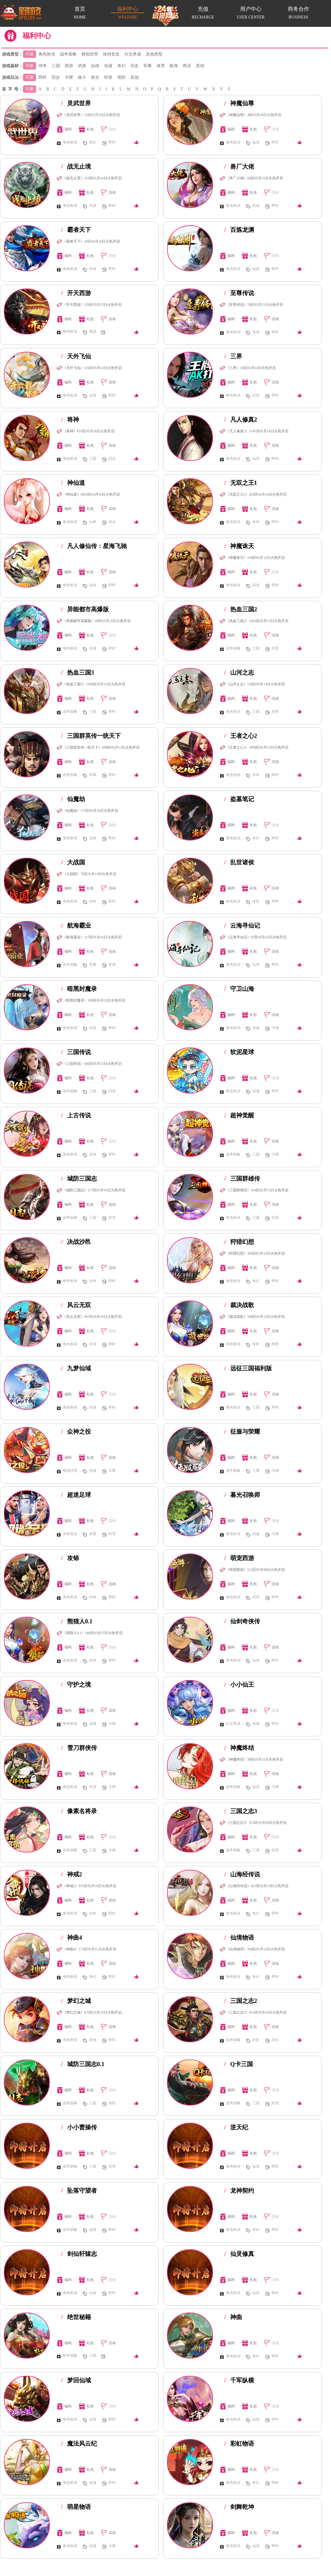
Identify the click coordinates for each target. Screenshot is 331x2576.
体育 (161, 66)
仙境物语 (239, 1937)
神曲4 (71, 1937)
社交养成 (132, 54)
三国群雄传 (242, 1178)
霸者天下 (76, 229)
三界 (233, 356)
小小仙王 (239, 1684)
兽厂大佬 (239, 166)
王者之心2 (240, 735)
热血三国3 (77, 672)
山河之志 (239, 672)
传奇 (42, 66)
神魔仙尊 (239, 103)
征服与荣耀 (242, 1431)
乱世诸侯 (239, 862)
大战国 (73, 862)
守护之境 (76, 1684)
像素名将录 (79, 1811)
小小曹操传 (79, 2127)
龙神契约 (239, 2190)
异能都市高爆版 (85, 609)
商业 (187, 66)
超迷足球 (76, 1494)
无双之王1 (240, 482)
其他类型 (154, 54)
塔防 (121, 77)
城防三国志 (79, 1178)
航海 (174, 66)
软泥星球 (239, 1052)
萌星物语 (76, 2506)
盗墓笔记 (239, 799)
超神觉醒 (239, 1115)
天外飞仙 (76, 356)
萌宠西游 (239, 1558)
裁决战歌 (239, 1305)
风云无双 (76, 1305)
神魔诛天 (239, 546)
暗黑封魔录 (79, 988)
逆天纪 (236, 2127)
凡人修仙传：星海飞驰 (94, 546)
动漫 (108, 66)
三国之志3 (240, 1811)
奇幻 (121, 66)
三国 (56, 66)
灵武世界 (76, 103)
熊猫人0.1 (76, 1621)
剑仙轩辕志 (79, 2253)
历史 (134, 66)
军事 (147, 66)
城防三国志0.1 (82, 2064)
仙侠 (95, 66)
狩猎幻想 (239, 1241)
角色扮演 (46, 54)
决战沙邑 (76, 1241)
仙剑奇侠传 (242, 1621)
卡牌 (69, 77)
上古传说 (76, 1115)
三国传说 (76, 1052)
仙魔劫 (73, 799)
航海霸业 (76, 925)
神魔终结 (239, 1747)
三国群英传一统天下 (91, 735)
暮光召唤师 (242, 1494)
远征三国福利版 (248, 1368)
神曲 (233, 2317)
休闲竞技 (111, 54)
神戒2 (71, 1874)
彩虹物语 (239, 2443)
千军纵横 (239, 2380)
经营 (108, 77)
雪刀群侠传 (79, 1747)
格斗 (82, 77)
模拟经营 (89, 54)
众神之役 (76, 1431)
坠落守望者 (79, 2190)
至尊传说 (239, 293)
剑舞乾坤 (239, 2506)
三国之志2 (240, 2000)
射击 (95, 77)
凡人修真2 (240, 419)
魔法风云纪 (79, 2443)
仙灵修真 (239, 2253)
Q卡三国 (238, 2064)
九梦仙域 (76, 1368)
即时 (42, 77)
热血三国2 (240, 609)
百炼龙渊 (239, 229)
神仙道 (73, 482)
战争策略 (68, 54)
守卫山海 (239, 988)
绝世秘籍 (76, 2317)
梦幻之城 (76, 2000)
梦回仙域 (76, 2380)
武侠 (82, 66)
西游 (69, 66)
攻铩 (70, 1558)
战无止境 (76, 166)
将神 (70, 419)
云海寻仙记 (242, 925)
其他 (200, 66)
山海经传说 (242, 1874)
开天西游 (76, 293)
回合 (56, 77)
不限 (29, 54)
